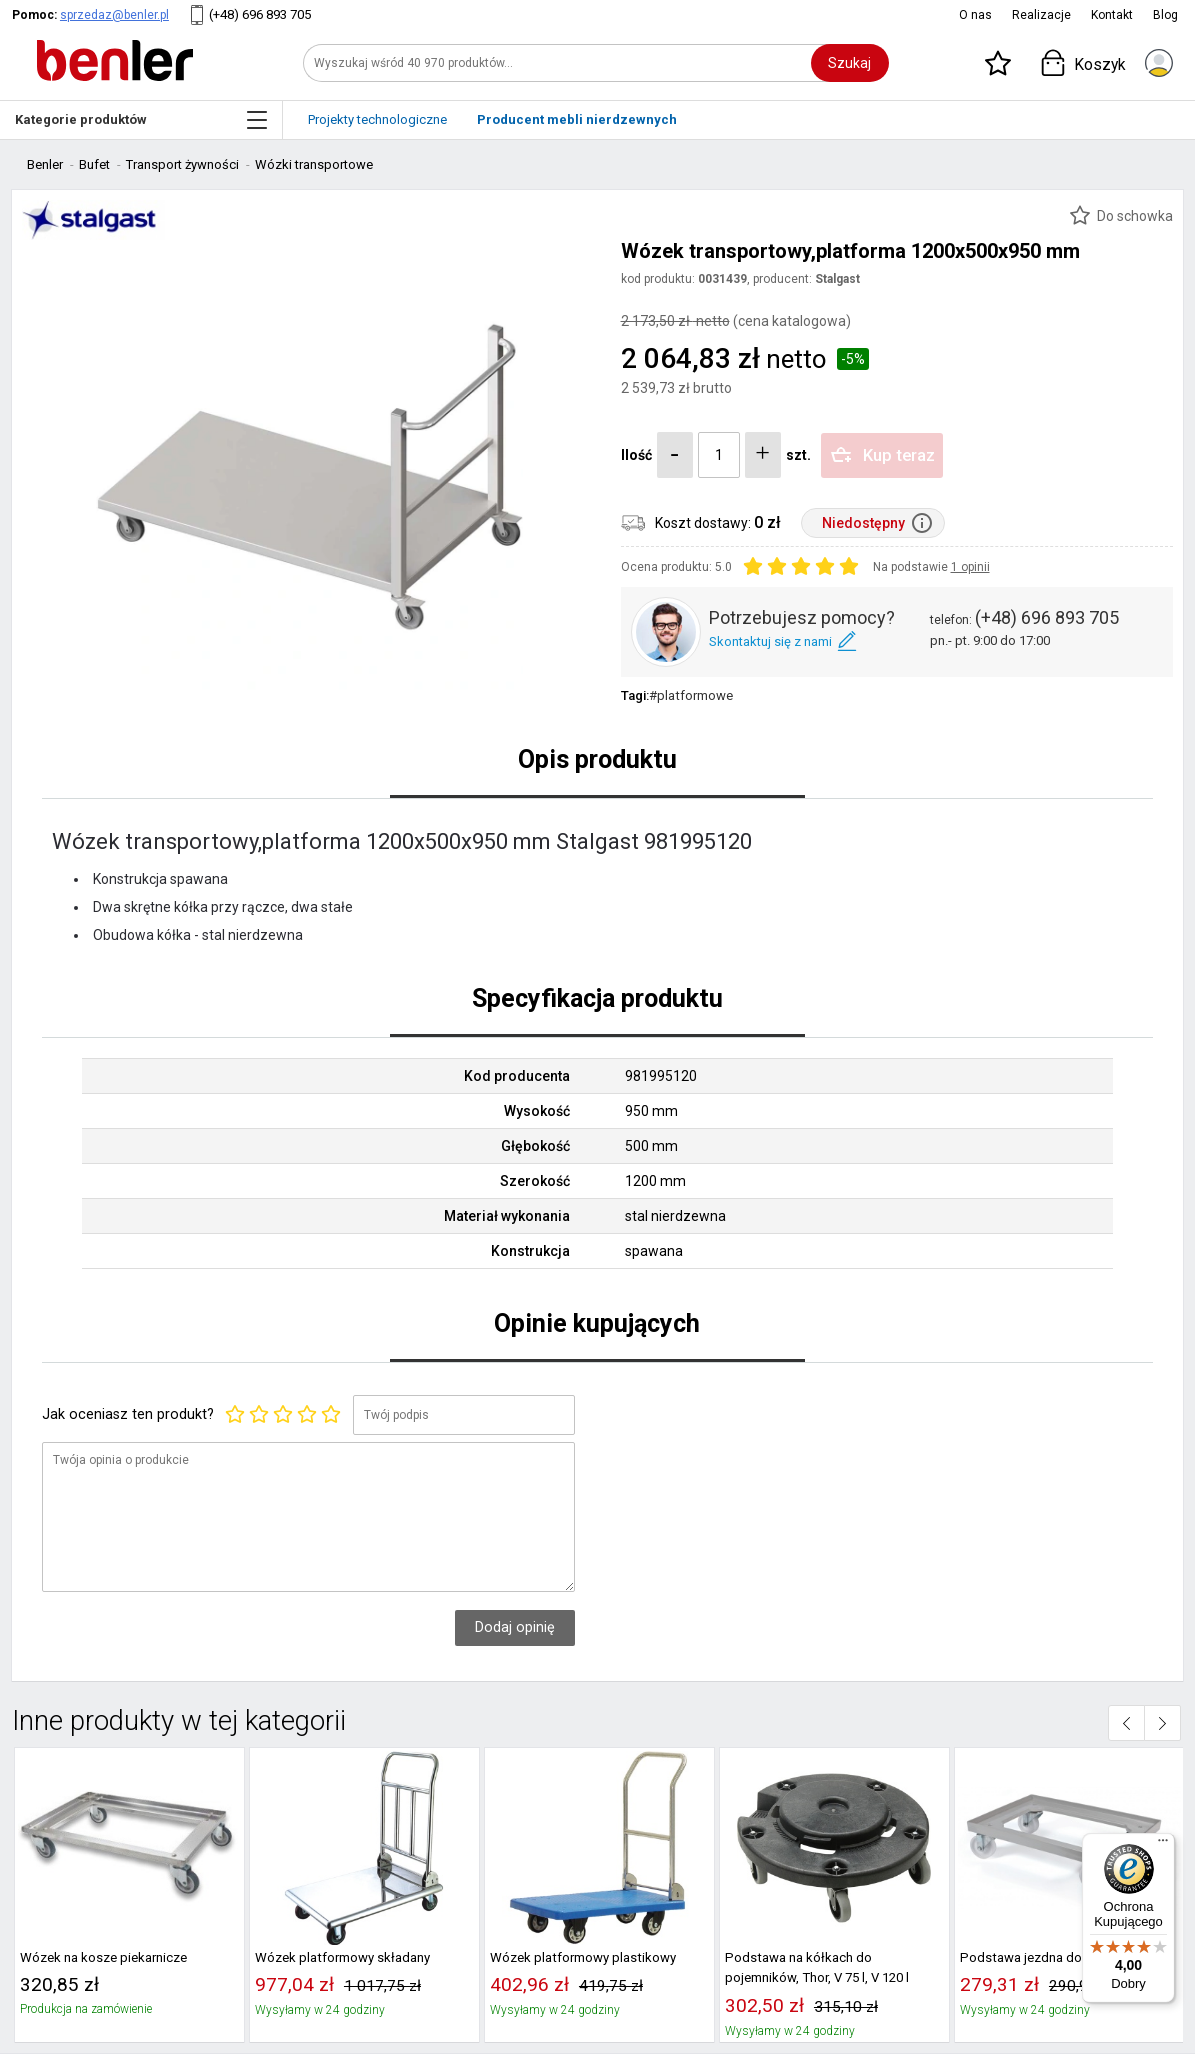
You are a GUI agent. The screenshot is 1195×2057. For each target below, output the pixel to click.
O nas (975, 15)
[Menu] (1163, 1845)
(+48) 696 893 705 (260, 14)
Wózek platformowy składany (342, 1957)
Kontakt (1112, 15)
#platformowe (691, 695)
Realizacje (1041, 15)
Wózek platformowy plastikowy (583, 1957)
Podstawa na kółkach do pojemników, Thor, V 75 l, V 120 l (817, 1967)
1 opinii (970, 567)
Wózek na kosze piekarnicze (103, 1957)
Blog (1165, 15)
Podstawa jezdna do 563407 (1043, 1957)
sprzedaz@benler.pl (114, 15)
